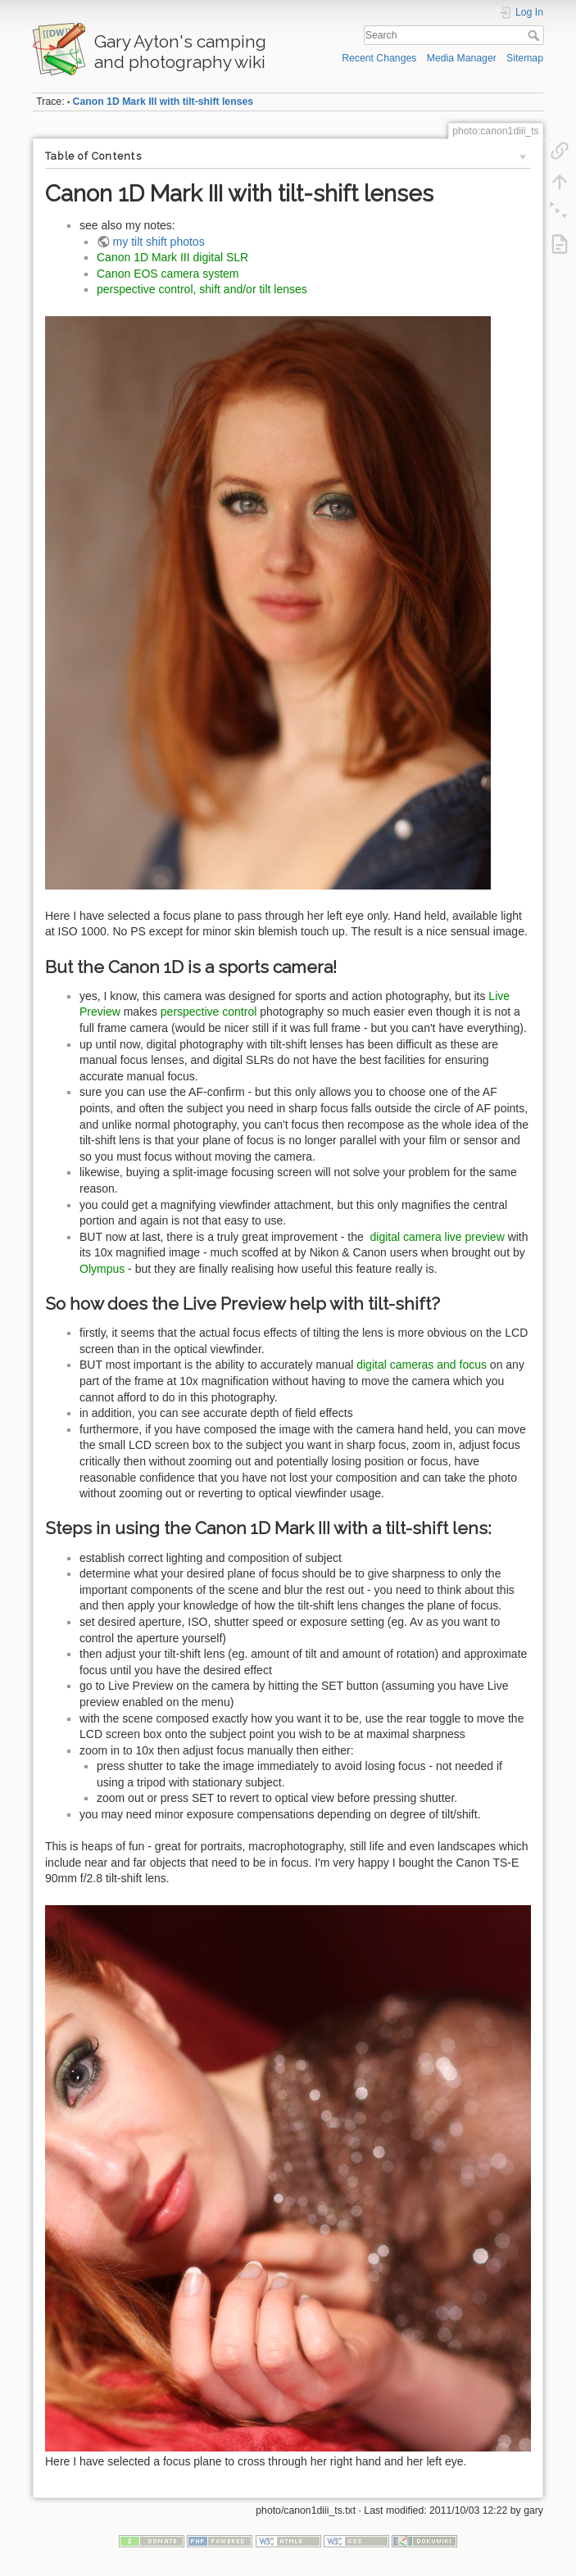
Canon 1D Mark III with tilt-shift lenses (163, 101)
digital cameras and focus (421, 1364)
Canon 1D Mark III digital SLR (172, 257)
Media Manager (462, 58)
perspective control (209, 1011)
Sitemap (524, 58)
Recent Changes (379, 58)
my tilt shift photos (159, 241)
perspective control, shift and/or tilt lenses (202, 289)
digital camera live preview (437, 1236)
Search (535, 35)
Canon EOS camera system (168, 273)
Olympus (102, 1268)
